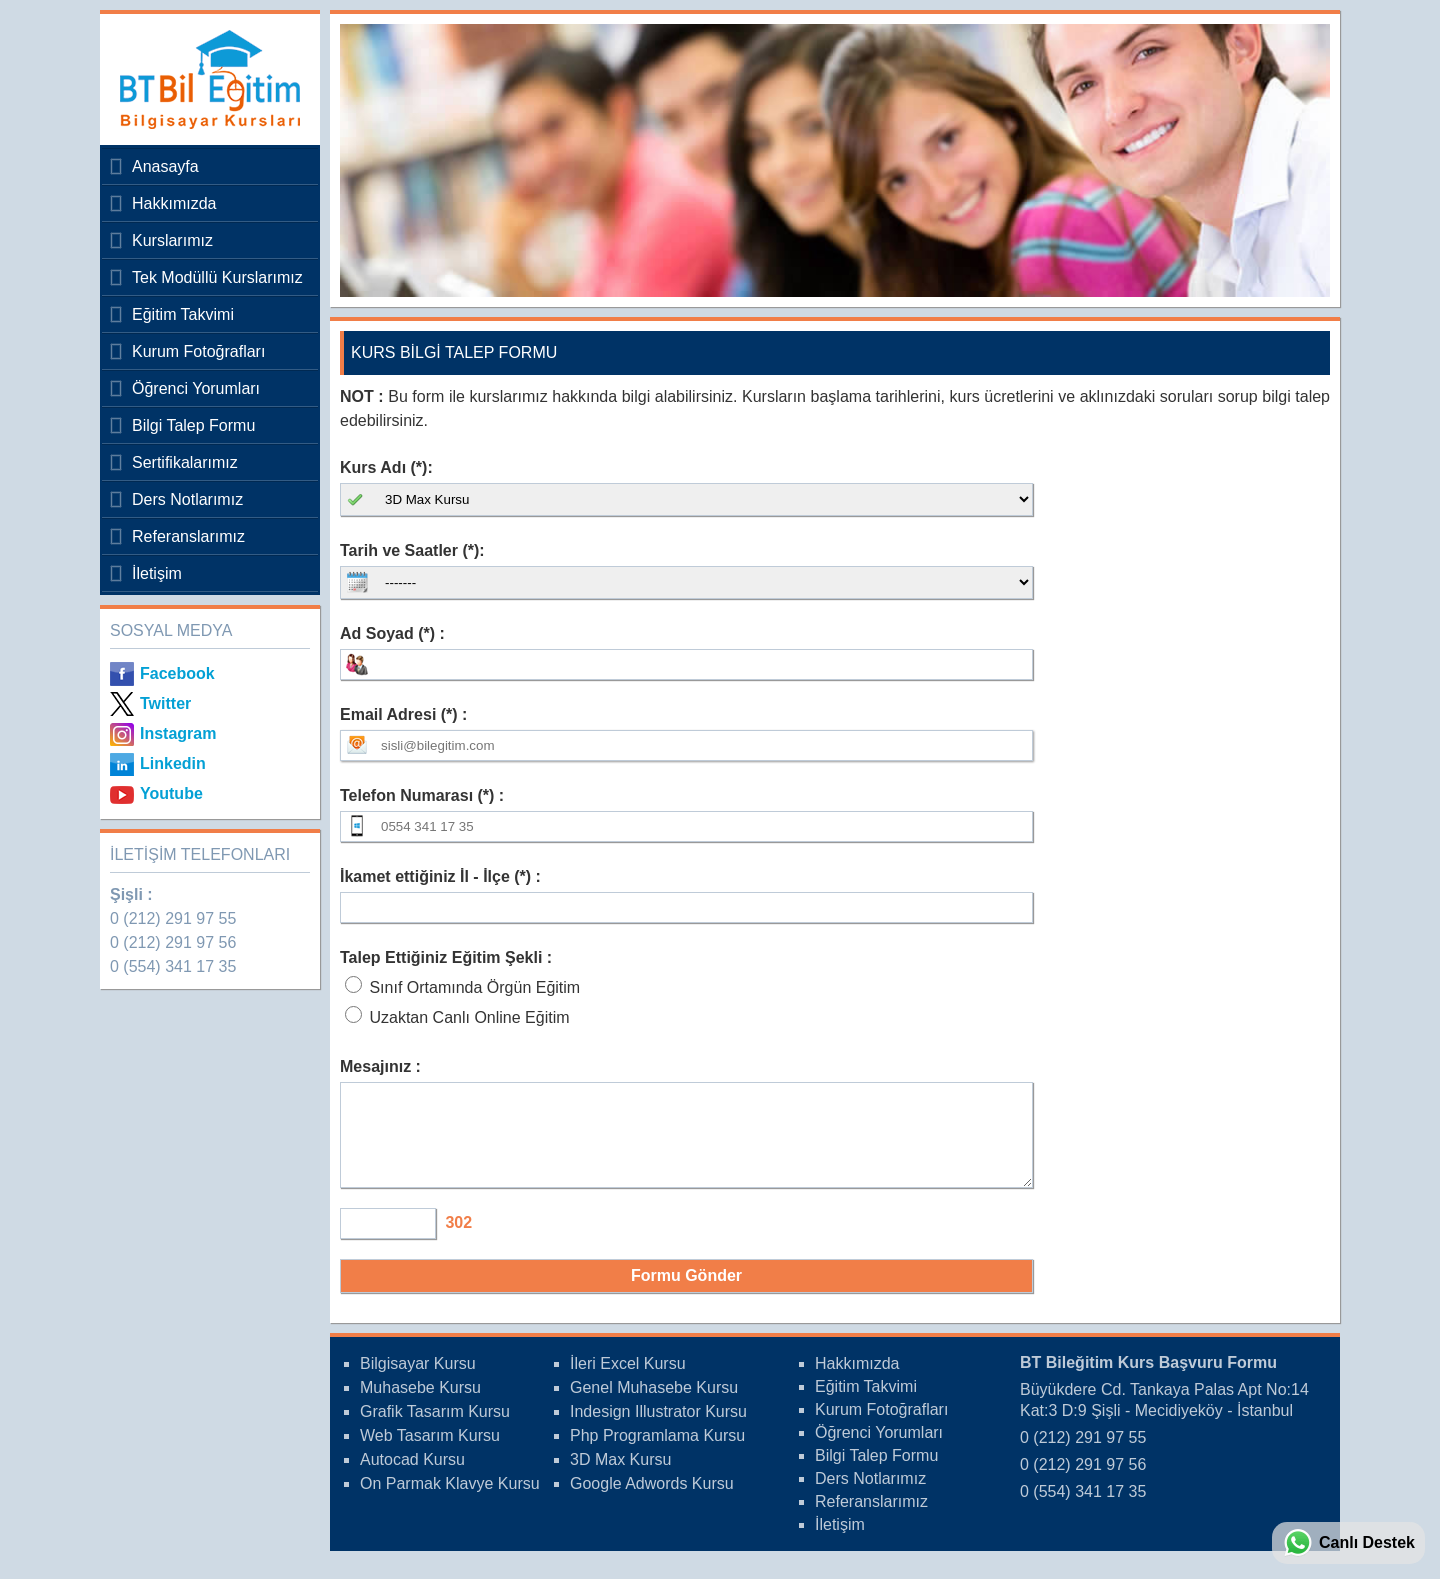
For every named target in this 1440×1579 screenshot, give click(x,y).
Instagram (178, 733)
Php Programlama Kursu (657, 1453)
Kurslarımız (172, 240)
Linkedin (173, 763)
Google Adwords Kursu (652, 1501)
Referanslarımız (188, 536)
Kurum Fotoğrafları (198, 351)
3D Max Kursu (620, 1477)
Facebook (177, 673)
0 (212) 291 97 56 (173, 942)
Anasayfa (165, 166)
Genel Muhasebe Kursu (654, 1405)
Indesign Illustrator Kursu (658, 1429)
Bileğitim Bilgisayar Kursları (205, 79)
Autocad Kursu (412, 1477)
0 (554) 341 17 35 (173, 966)
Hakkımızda (174, 203)
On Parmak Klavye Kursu (450, 1501)
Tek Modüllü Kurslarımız (217, 277)
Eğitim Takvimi (183, 314)
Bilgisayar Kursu (418, 1381)
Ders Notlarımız (187, 499)
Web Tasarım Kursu (430, 1453)
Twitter (165, 703)
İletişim (157, 573)
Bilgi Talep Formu (193, 425)
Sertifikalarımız (185, 462)
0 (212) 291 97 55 (173, 918)
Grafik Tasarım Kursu (435, 1429)
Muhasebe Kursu (420, 1405)
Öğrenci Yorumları (196, 388)
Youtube (171, 793)
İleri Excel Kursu (628, 1381)
